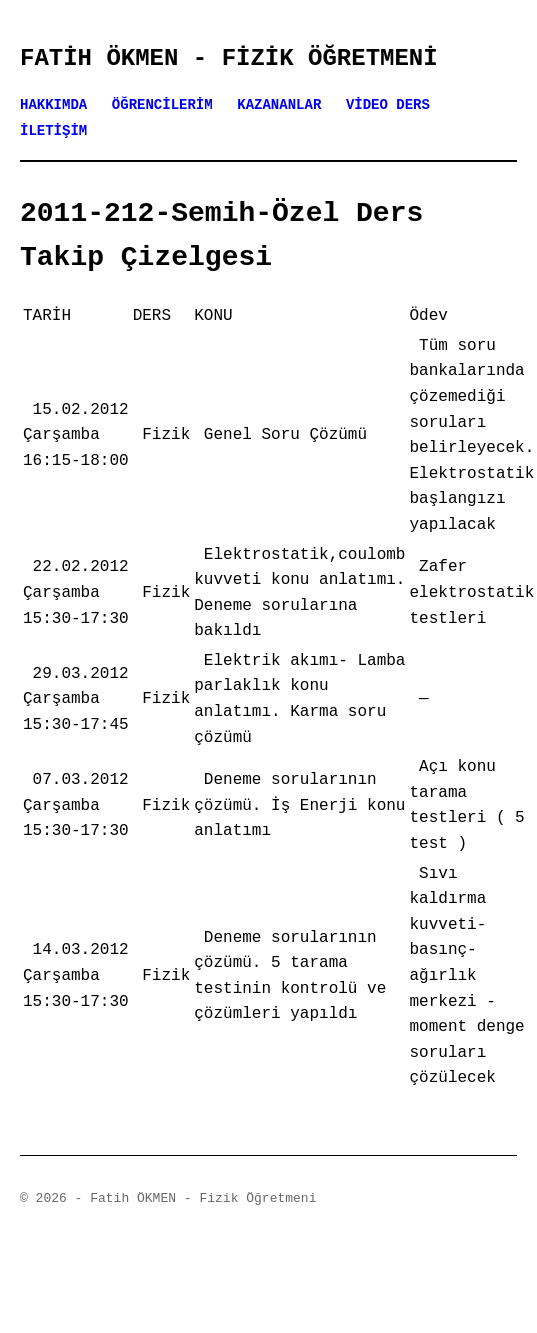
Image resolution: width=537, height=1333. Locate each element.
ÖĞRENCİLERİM (162, 105)
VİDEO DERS (388, 105)
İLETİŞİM (53, 131)
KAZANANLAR (279, 105)
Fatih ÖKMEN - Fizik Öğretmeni (229, 58)
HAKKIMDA (53, 105)
